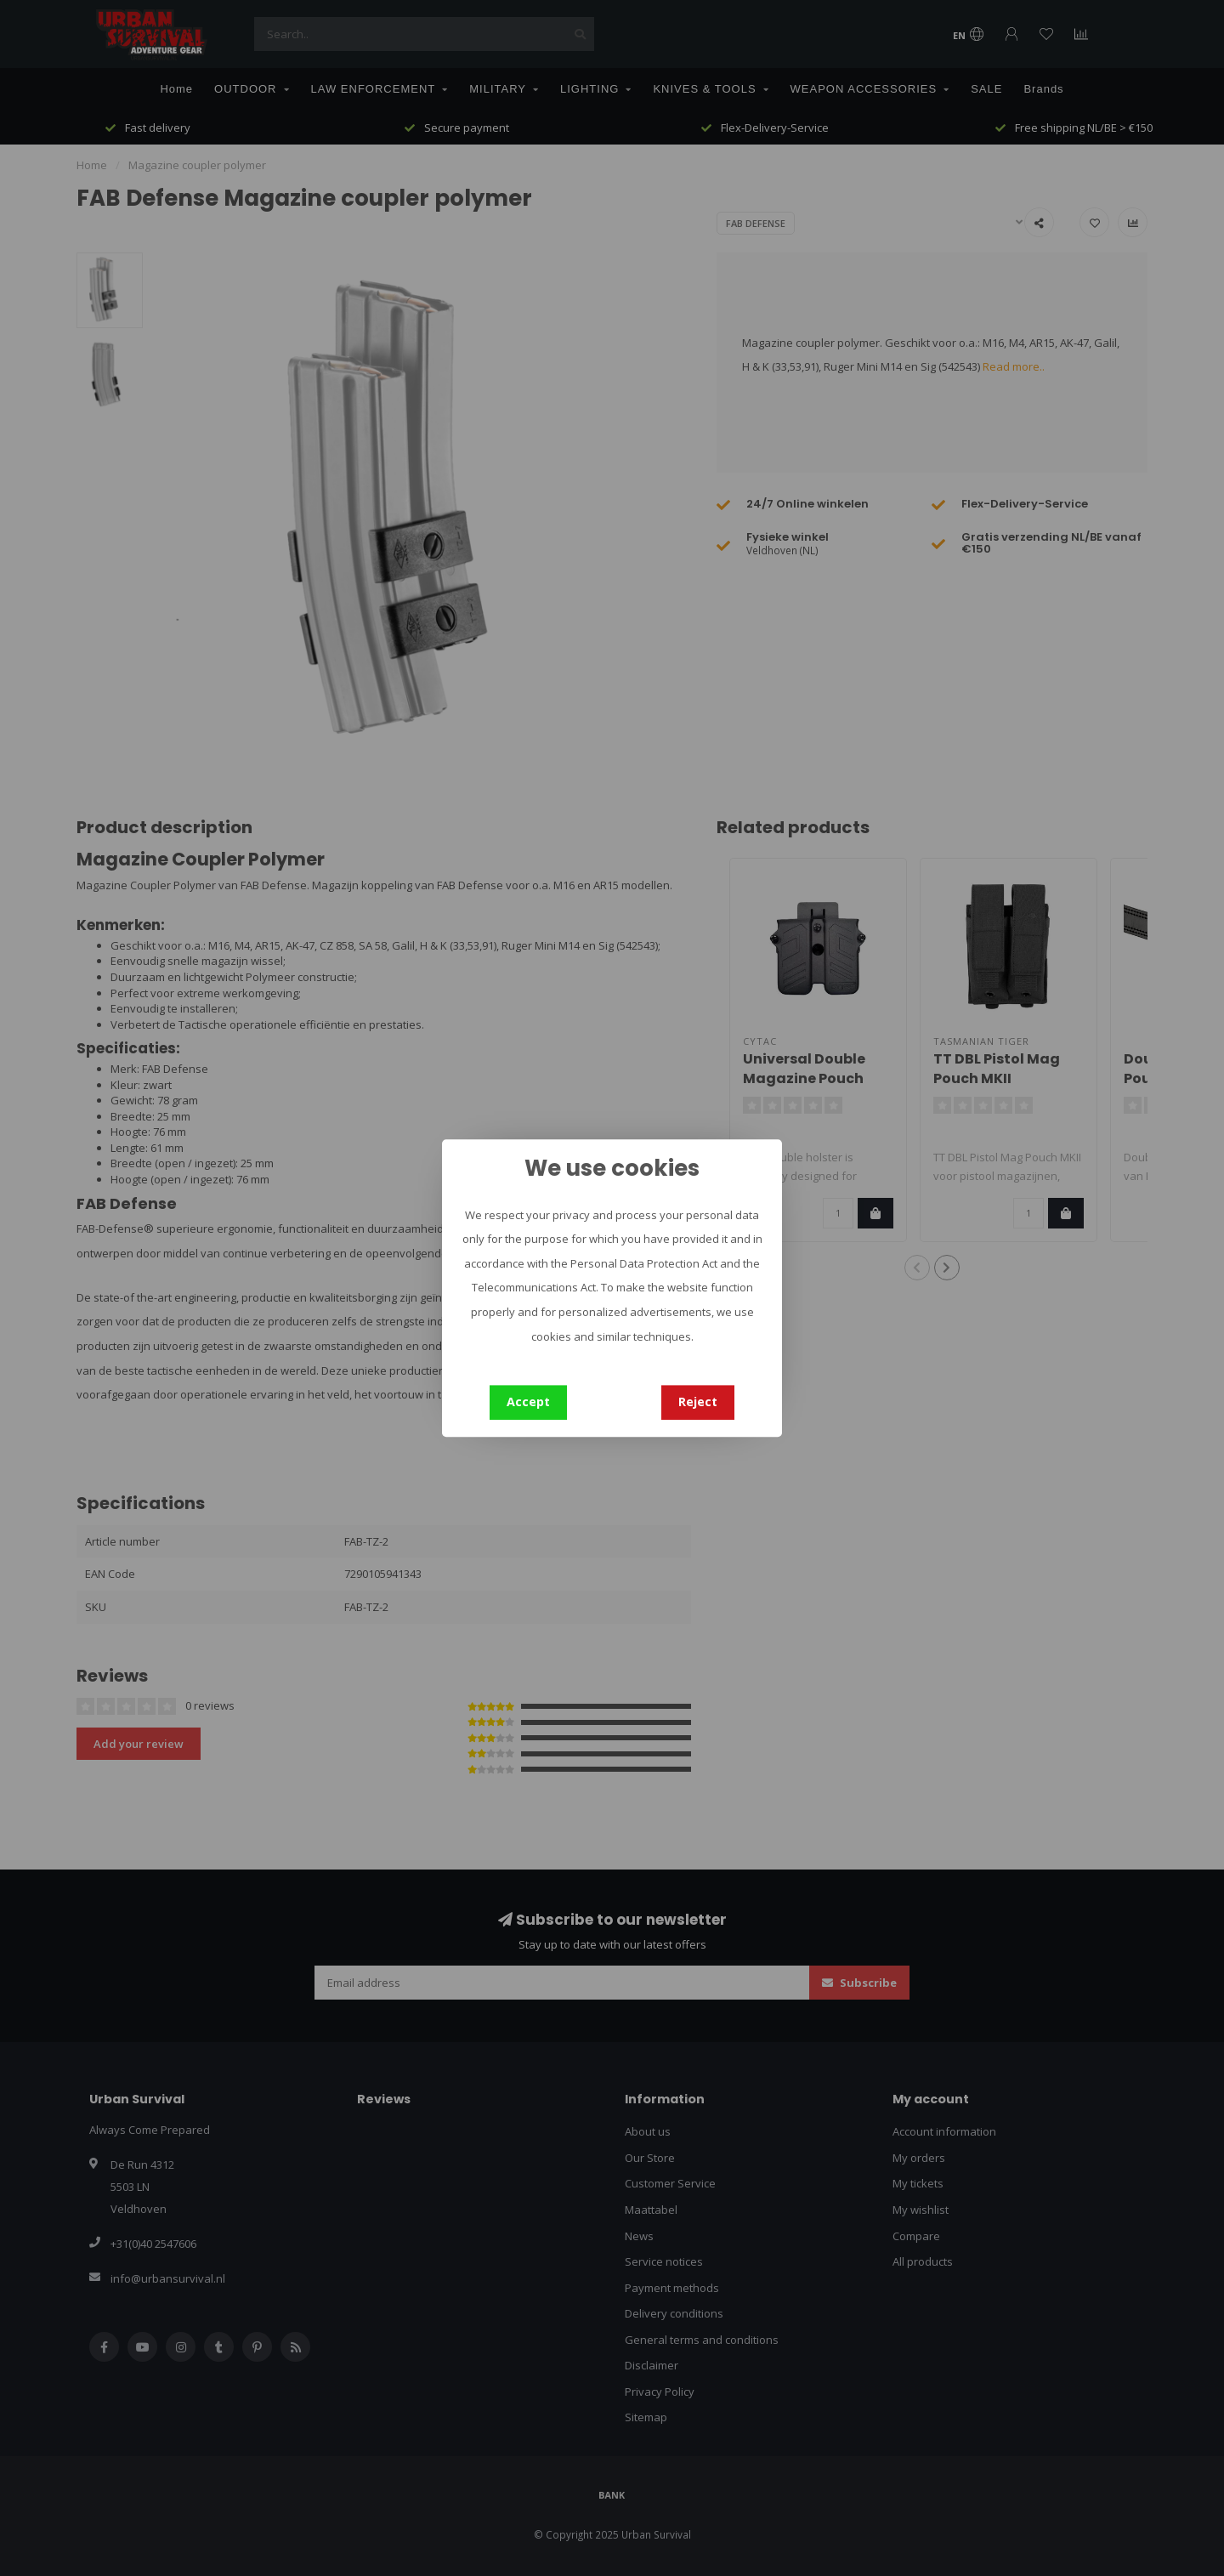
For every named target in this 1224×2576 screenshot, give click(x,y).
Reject (697, 1401)
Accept (528, 1401)
